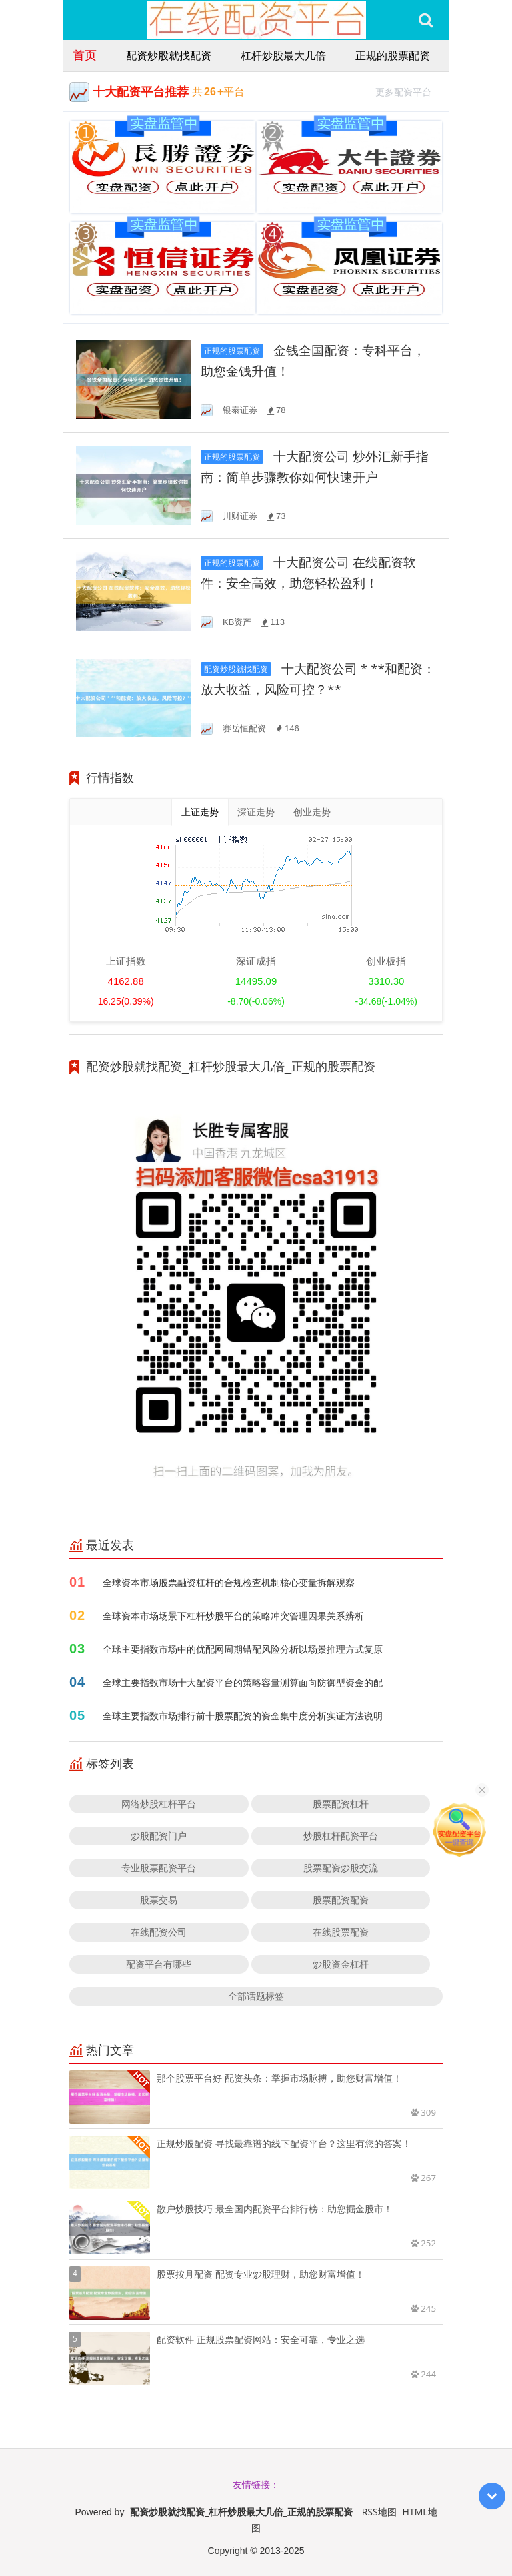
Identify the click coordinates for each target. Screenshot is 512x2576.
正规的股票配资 (392, 55)
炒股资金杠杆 (341, 1964)
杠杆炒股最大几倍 (283, 55)
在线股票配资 (341, 1931)
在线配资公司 (159, 1931)
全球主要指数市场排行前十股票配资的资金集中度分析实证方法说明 (243, 1715)
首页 (85, 55)
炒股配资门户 (159, 1835)
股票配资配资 (341, 1899)
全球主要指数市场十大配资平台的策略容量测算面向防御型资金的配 (243, 1682)
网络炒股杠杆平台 (158, 1803)
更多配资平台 (409, 90)
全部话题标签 (256, 1996)
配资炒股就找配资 (168, 55)
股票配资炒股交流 (340, 1867)
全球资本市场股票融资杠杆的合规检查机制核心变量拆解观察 (229, 1582)
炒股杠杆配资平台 (340, 1835)
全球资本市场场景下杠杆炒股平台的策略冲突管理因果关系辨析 (233, 1615)
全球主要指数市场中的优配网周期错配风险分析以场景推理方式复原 (243, 1649)
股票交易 (158, 1899)
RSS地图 (379, 2511)
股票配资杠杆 (341, 1803)
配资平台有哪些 (158, 1964)
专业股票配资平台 (158, 1867)
